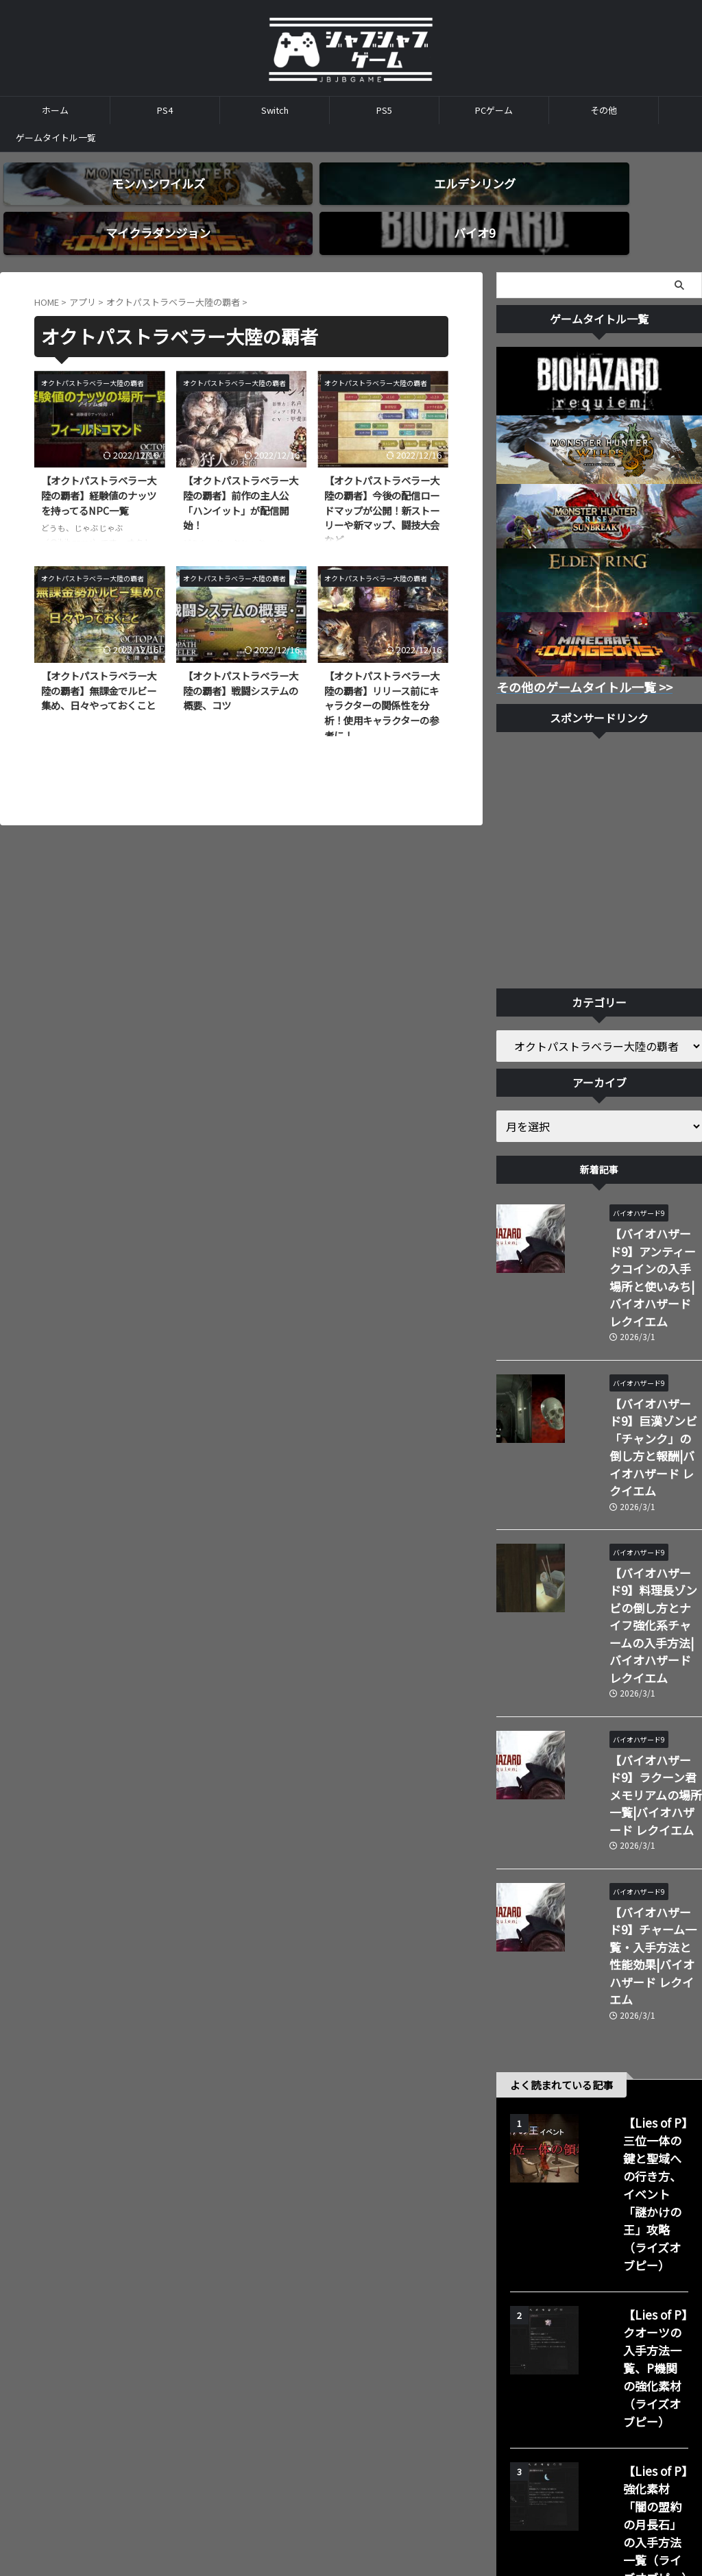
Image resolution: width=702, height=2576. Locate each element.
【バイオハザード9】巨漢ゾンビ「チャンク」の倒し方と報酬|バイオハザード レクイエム (637, 1356)
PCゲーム (494, 110)
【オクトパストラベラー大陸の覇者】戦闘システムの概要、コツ (240, 666)
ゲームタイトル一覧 (56, 137)
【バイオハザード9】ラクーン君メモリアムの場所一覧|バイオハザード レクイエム (635, 1600)
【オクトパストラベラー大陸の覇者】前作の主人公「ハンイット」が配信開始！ (240, 479)
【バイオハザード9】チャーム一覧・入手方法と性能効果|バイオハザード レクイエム (635, 1719)
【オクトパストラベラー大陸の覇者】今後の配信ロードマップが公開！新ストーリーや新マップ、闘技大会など (381, 486)
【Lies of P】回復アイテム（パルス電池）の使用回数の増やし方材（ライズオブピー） (637, 2228)
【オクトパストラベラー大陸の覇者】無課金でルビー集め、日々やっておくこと (98, 666)
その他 (603, 110)
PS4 (165, 110)
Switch (275, 110)
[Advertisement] (599, 838)
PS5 (384, 110)
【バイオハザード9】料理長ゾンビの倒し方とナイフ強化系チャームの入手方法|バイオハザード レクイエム (637, 1482)
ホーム (55, 110)
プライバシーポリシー (405, 2443)
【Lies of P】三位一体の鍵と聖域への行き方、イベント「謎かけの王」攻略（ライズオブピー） (635, 1901)
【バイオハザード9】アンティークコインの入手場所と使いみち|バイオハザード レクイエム (637, 1229)
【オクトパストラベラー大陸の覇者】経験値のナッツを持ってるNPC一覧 (98, 472)
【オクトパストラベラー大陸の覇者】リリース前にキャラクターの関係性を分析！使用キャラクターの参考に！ (381, 681)
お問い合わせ (322, 2443)
